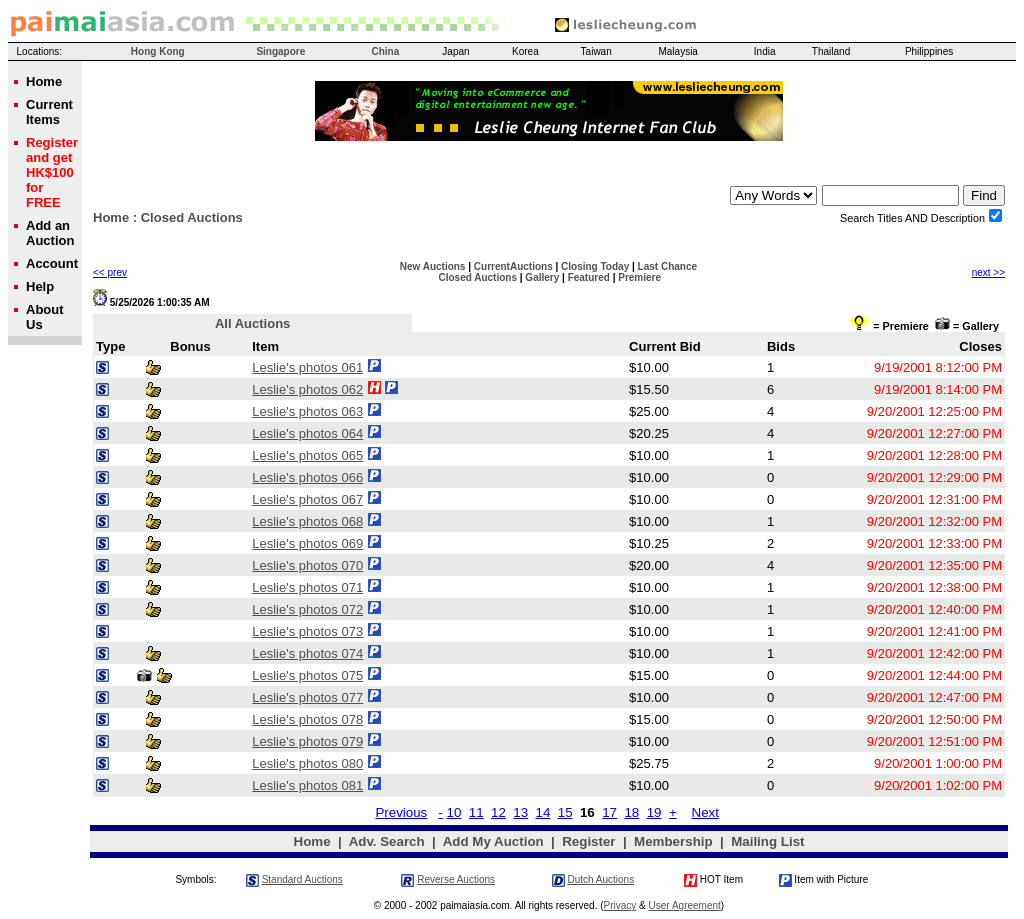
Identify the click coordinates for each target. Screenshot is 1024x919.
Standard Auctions (302, 879)
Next (705, 812)
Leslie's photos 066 (307, 477)
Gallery (542, 277)
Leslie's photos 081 (307, 785)
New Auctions (433, 266)
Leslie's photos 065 (307, 455)
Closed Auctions (477, 277)
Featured (589, 277)
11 (476, 812)
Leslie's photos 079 (307, 741)
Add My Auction (493, 841)
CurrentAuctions (513, 266)
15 (565, 812)
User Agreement (685, 905)
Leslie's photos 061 (307, 367)
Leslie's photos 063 (307, 411)
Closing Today (595, 266)
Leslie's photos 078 (307, 719)
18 (631, 812)
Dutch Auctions (600, 879)
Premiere (639, 277)
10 (454, 812)
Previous (401, 812)
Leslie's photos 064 (307, 433)
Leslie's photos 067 (307, 499)
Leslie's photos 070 (307, 565)
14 (542, 812)
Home (111, 217)
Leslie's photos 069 (307, 543)
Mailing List (767, 841)
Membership (673, 841)
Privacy (620, 905)
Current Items (49, 112)
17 (609, 812)
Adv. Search (387, 841)
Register (588, 841)
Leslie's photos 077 (307, 697)
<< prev (110, 272)
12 (498, 812)
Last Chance (667, 266)
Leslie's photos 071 (307, 587)
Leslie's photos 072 (307, 609)
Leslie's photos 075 (307, 675)
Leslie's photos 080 (307, 763)
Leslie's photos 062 (307, 389)
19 (654, 812)
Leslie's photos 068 (307, 521)
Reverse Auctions (456, 879)
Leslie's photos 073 (307, 631)
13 (520, 812)
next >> (988, 272)
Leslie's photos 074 (307, 653)
